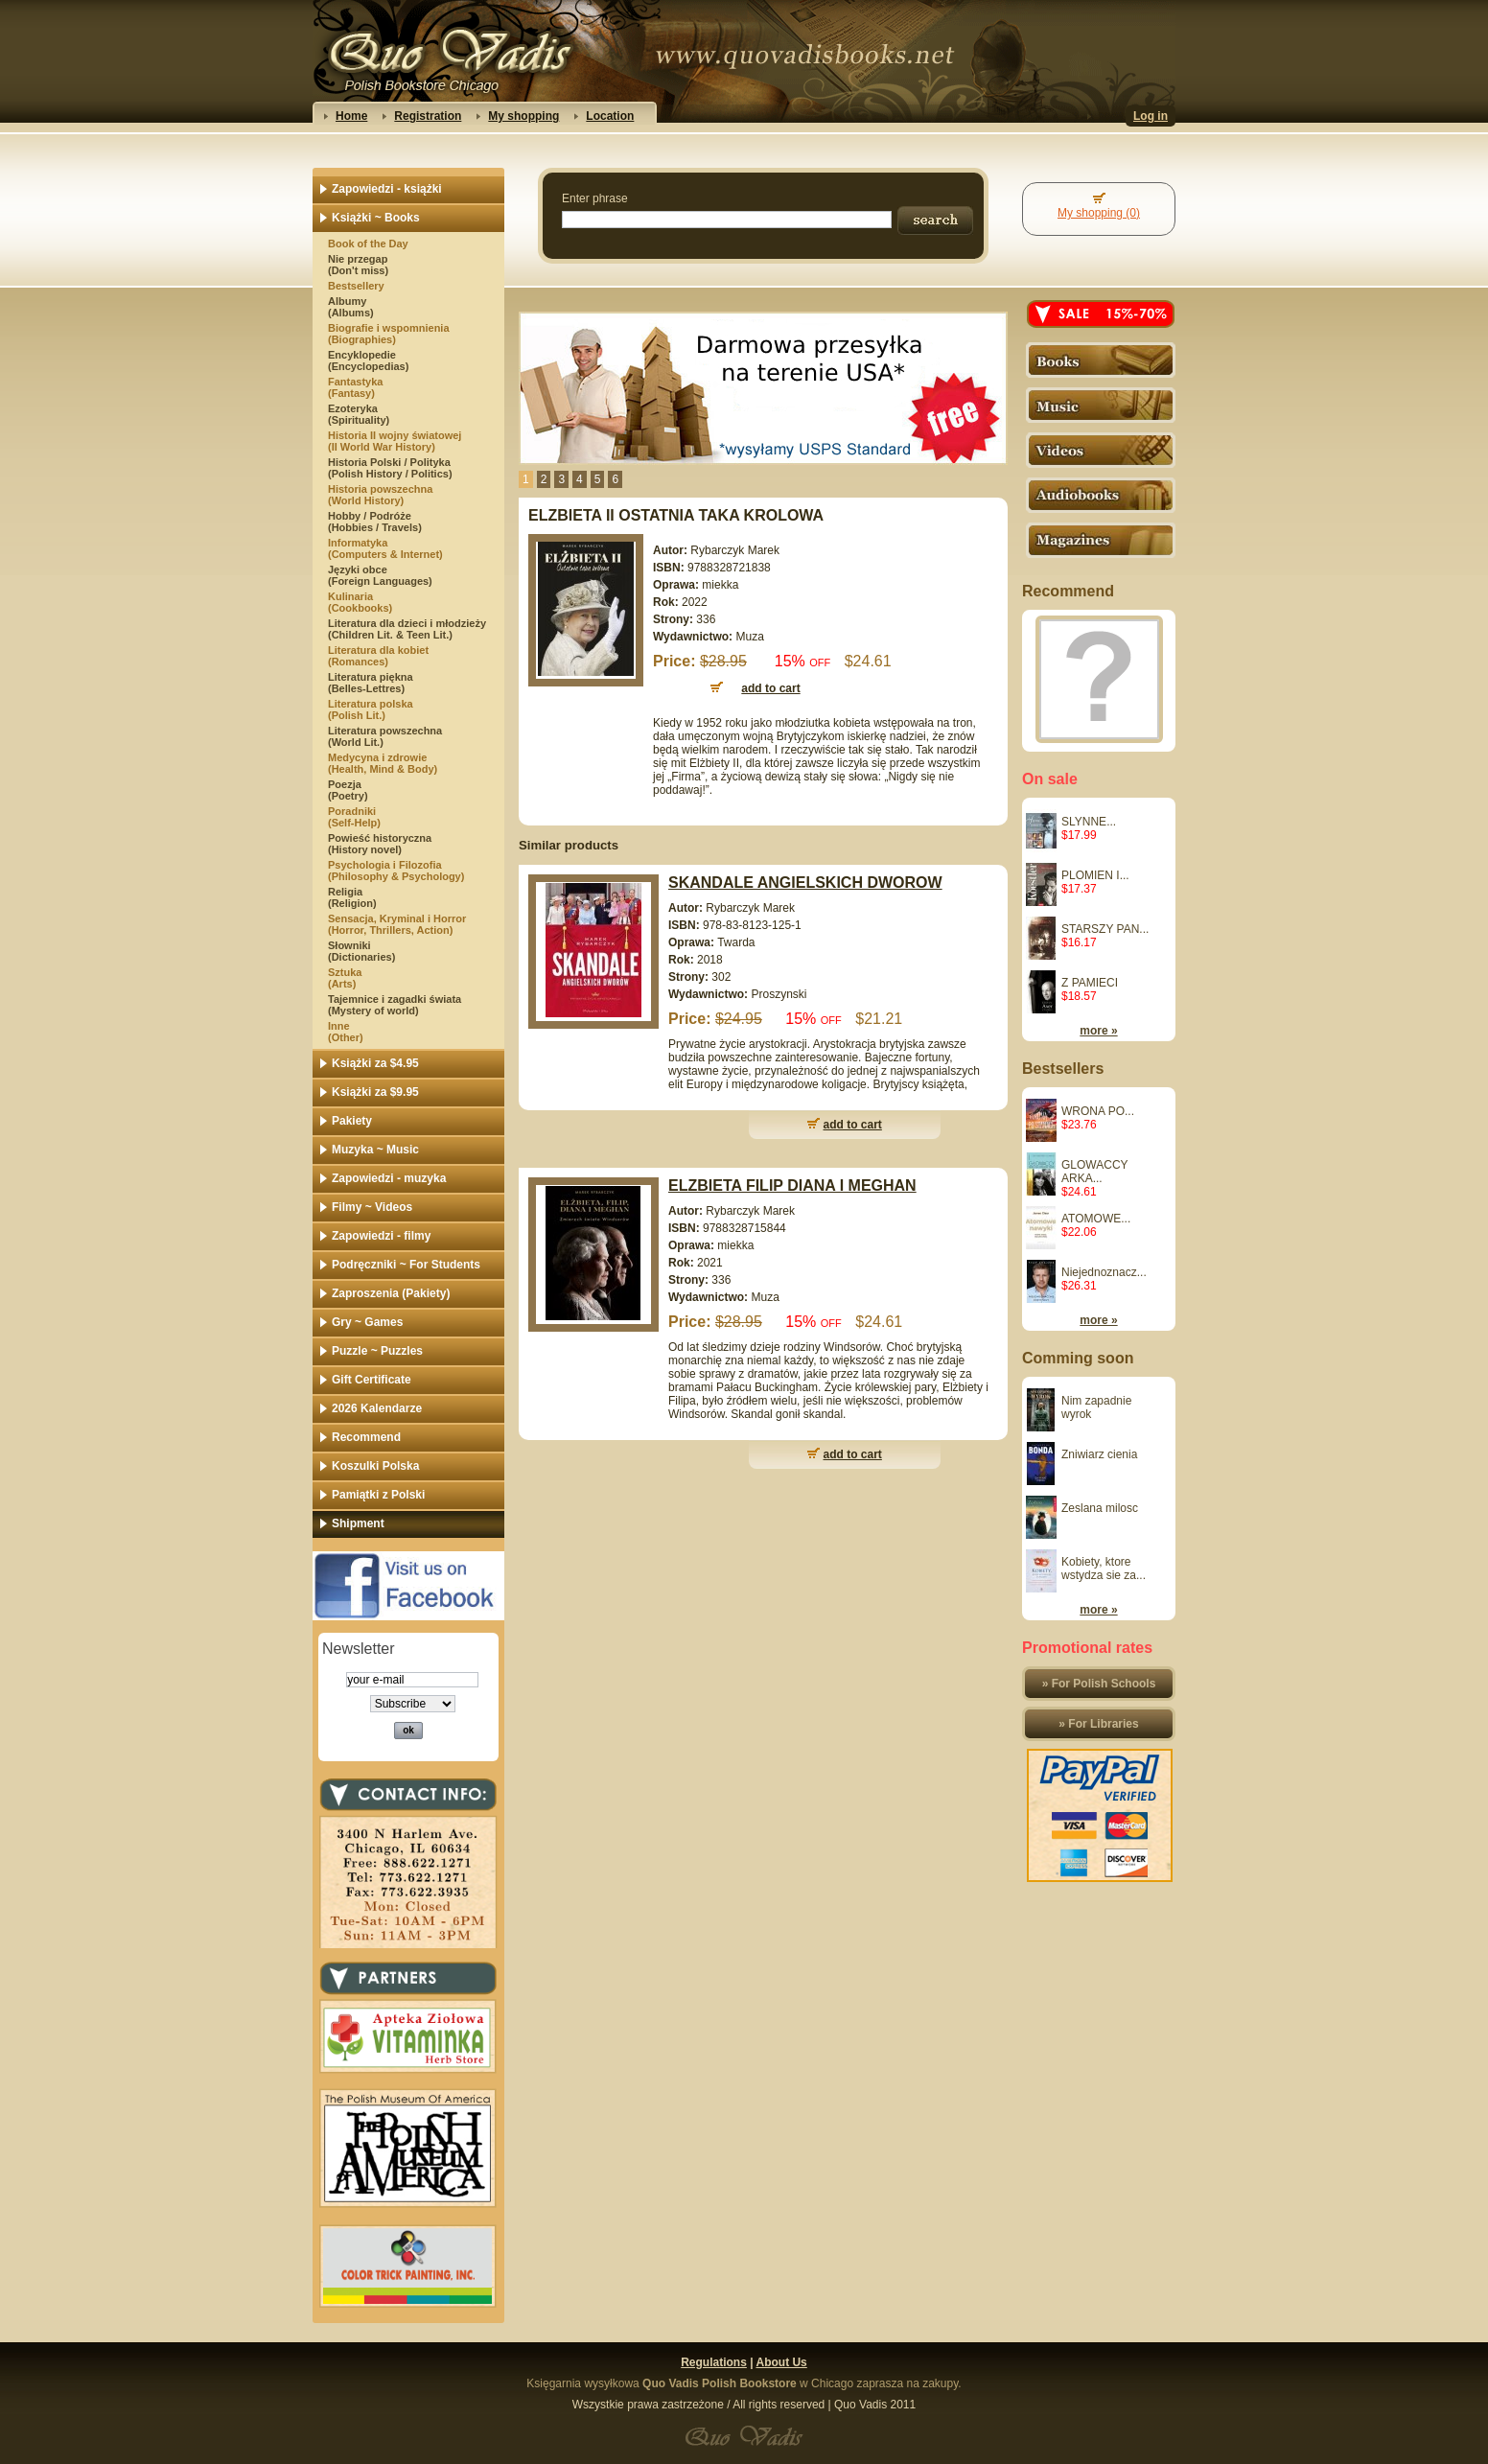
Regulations (714, 2362)
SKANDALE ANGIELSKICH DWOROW (805, 882)
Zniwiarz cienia (1099, 1454)
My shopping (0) (1099, 213)
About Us (781, 2362)
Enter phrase (595, 198)
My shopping (523, 116)
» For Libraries (1098, 1724)
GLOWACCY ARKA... (1094, 1171)
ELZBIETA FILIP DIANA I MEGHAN (792, 1185)
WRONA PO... (1097, 1111)
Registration (427, 116)
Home (351, 116)
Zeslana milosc (1099, 1508)
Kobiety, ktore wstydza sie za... (1103, 1568)
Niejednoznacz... (1104, 1272)
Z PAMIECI (1089, 982)
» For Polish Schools (1099, 1683)
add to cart (853, 1124)
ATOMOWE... (1095, 1218)
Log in (1150, 116)
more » (1098, 1030)
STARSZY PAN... (1105, 929)
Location (610, 116)
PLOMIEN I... (1095, 875)
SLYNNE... (1088, 821)
